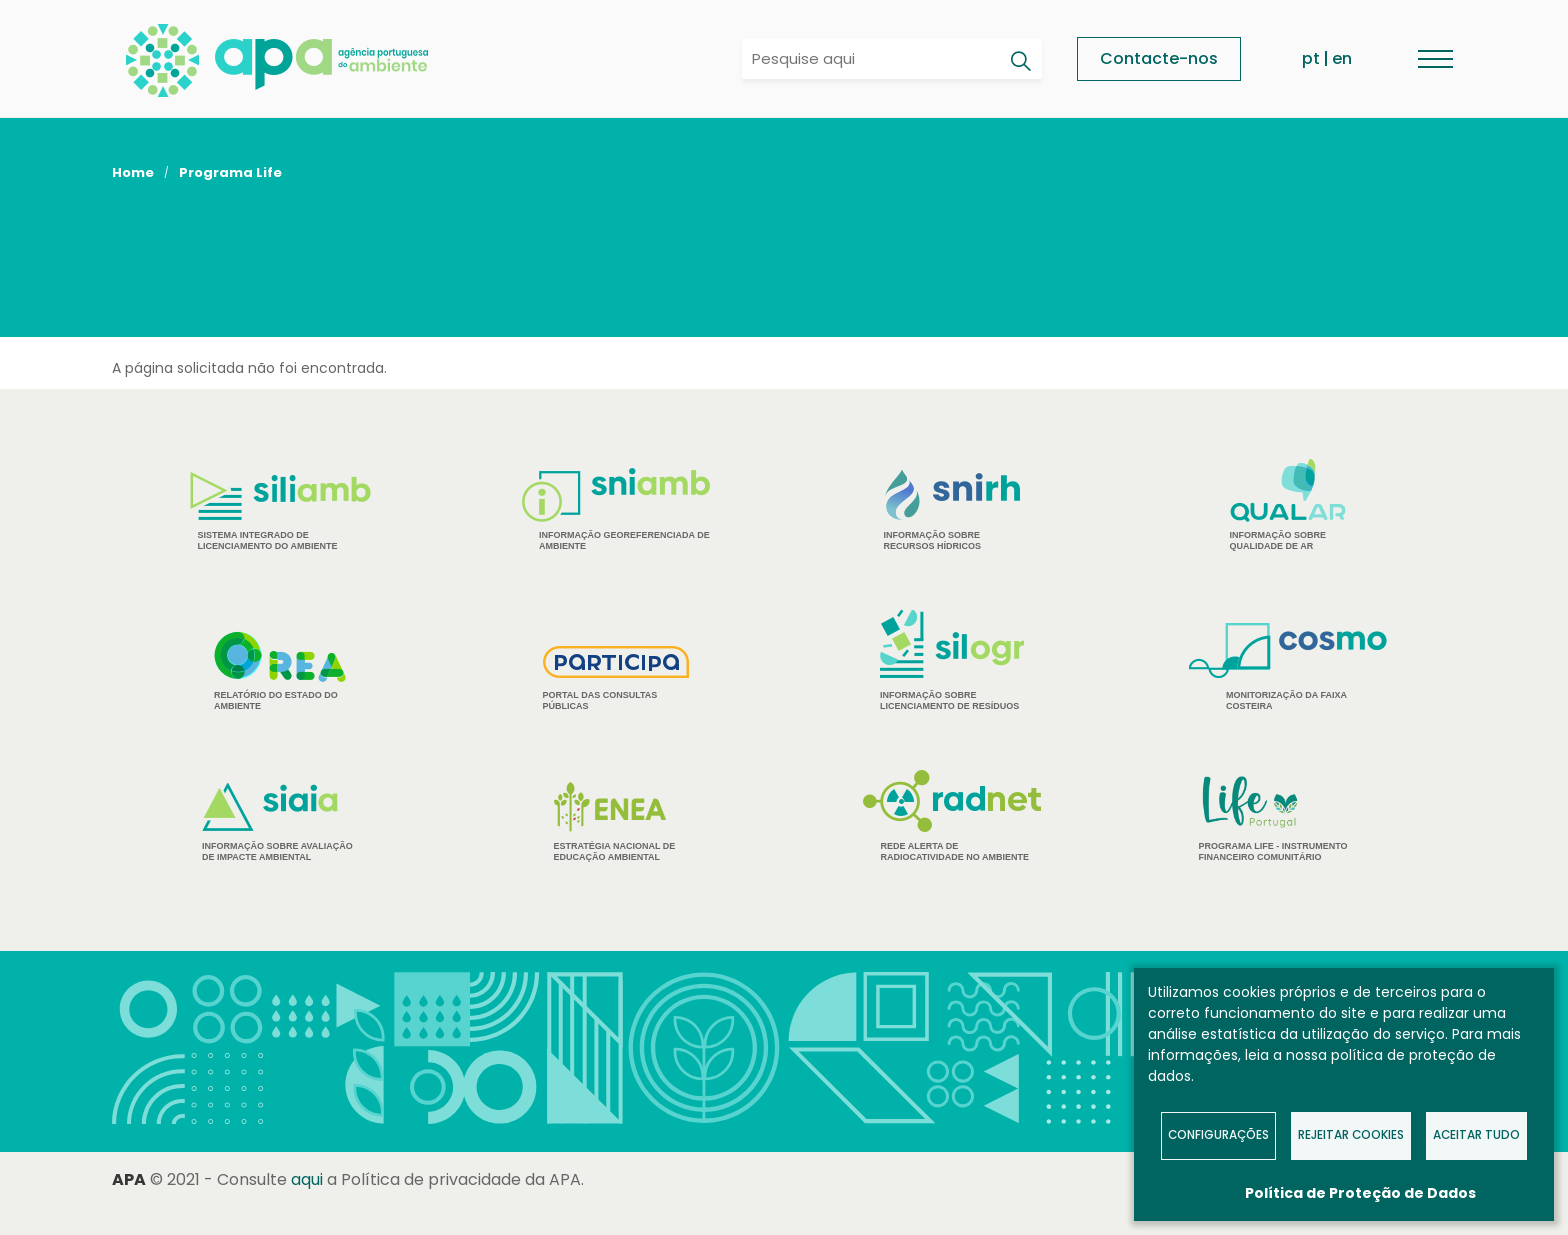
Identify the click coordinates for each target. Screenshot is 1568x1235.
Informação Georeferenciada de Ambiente (616, 509)
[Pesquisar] (1020, 61)
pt (1311, 58)
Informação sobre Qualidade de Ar (1288, 505)
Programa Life (230, 172)
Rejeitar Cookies (1351, 1135)
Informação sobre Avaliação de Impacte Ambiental (280, 822)
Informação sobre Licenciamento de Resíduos (952, 660)
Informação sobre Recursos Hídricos (952, 510)
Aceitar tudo (1476, 1135)
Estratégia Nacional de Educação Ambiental (616, 822)
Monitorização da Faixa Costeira (1288, 667)
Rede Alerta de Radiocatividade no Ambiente (952, 816)
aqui (307, 1179)
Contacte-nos (1159, 58)
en (1342, 58)
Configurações (1218, 1135)
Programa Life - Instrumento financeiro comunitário (1288, 817)
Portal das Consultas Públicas (616, 678)
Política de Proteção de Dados (1360, 1193)
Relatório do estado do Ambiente (280, 671)
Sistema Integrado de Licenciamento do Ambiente (280, 511)
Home (133, 172)
